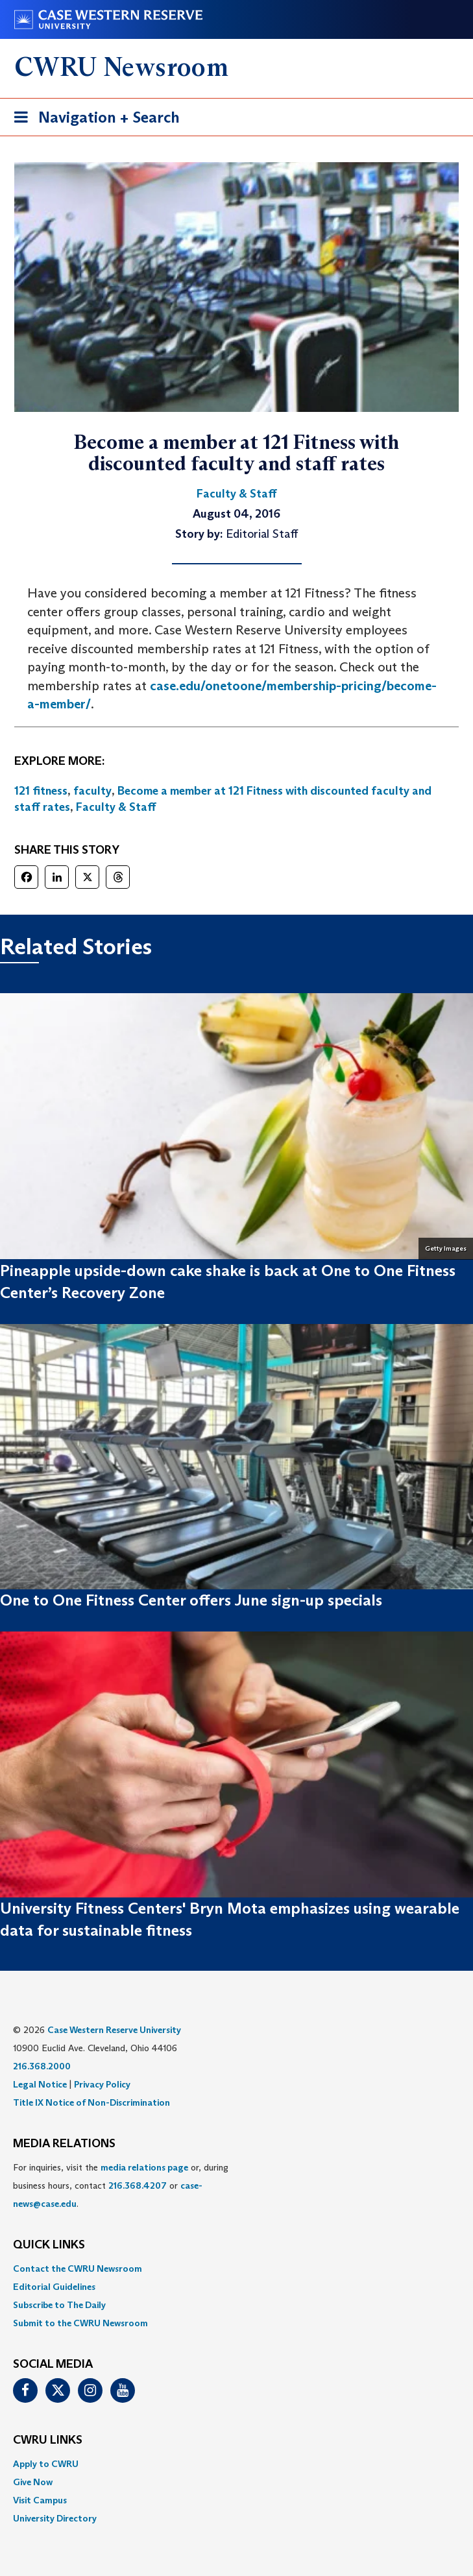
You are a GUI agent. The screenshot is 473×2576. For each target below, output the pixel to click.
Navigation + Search (93, 120)
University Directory (55, 2518)
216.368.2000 (42, 2066)
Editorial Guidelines (54, 2287)
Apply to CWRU (46, 2464)
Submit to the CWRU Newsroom (80, 2323)
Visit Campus (40, 2500)
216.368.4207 (137, 2185)
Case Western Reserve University (114, 2030)
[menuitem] (236, 2268)
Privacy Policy (102, 2084)
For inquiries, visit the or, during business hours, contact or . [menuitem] (120, 2185)
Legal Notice (40, 2084)
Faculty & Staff (116, 807)
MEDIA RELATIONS (64, 2143)
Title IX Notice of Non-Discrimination (91, 2102)
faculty (92, 791)
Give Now (33, 2482)
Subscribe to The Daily (59, 2305)
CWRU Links (47, 2440)
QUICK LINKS (49, 2245)
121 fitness (40, 791)
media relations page (144, 2167)
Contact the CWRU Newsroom (77, 2268)
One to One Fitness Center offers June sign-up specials (191, 1600)
